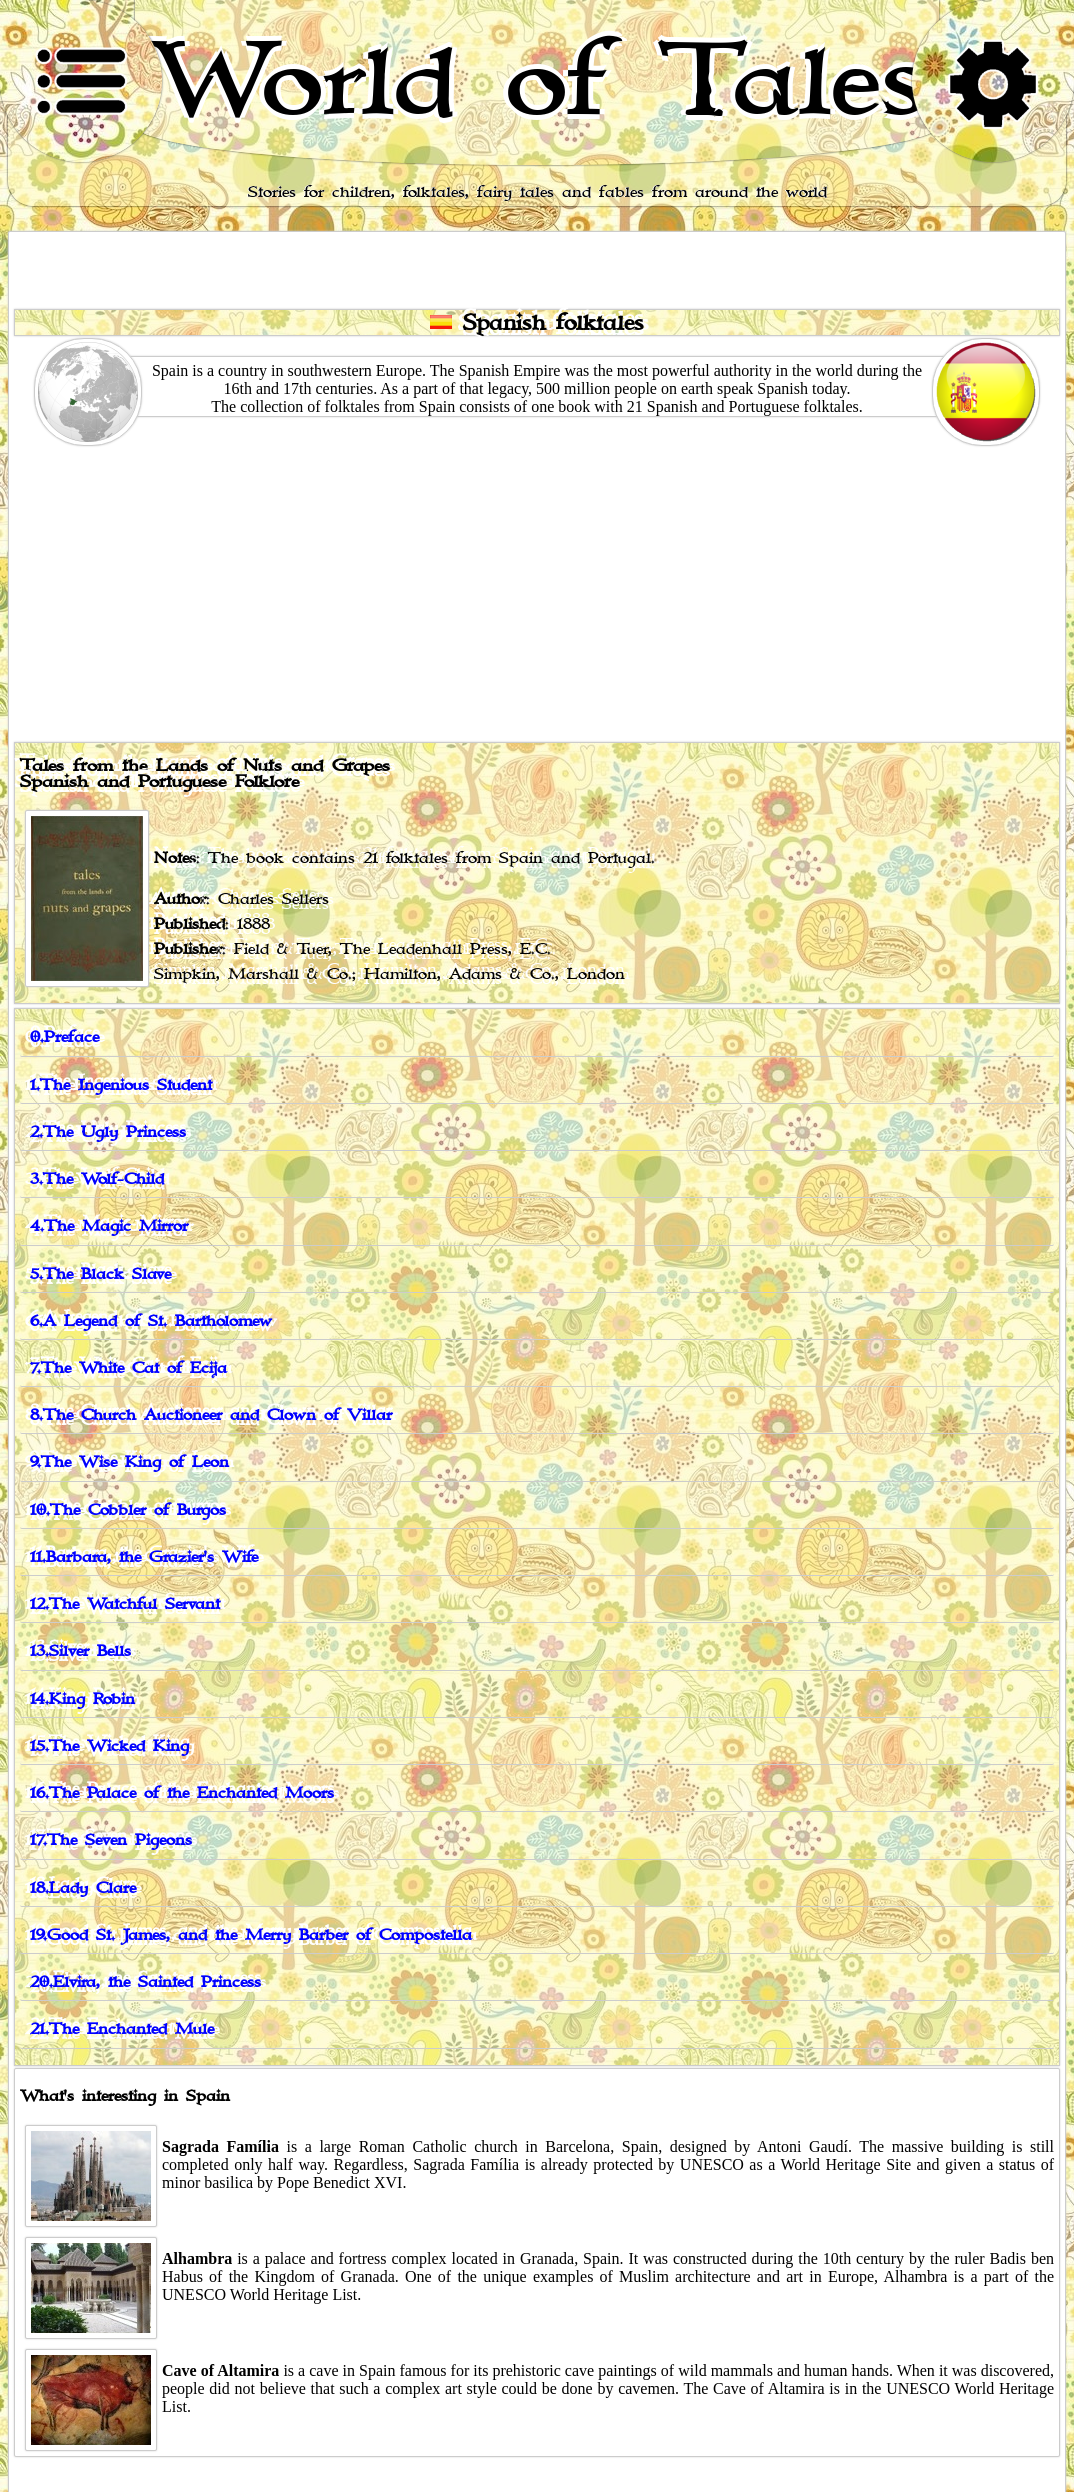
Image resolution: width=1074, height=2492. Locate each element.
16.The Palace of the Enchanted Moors (182, 1793)
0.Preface (64, 1037)
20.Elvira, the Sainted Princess (145, 1982)
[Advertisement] (537, 590)
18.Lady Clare (83, 1888)
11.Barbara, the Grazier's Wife (144, 1557)
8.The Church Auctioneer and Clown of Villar (211, 1415)
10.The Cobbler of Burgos (128, 1510)
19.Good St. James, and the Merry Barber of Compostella (251, 1935)
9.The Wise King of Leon (129, 1462)
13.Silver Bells (80, 1651)
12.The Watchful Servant (125, 1604)
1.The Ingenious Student (121, 1085)
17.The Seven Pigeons (111, 1840)
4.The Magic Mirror (109, 1226)
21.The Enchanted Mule (122, 2029)
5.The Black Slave (100, 1274)
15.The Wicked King (109, 1746)
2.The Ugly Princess (108, 1132)
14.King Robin (82, 1699)
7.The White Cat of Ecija (128, 1368)
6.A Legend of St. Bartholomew (151, 1321)
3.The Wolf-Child (97, 1179)
